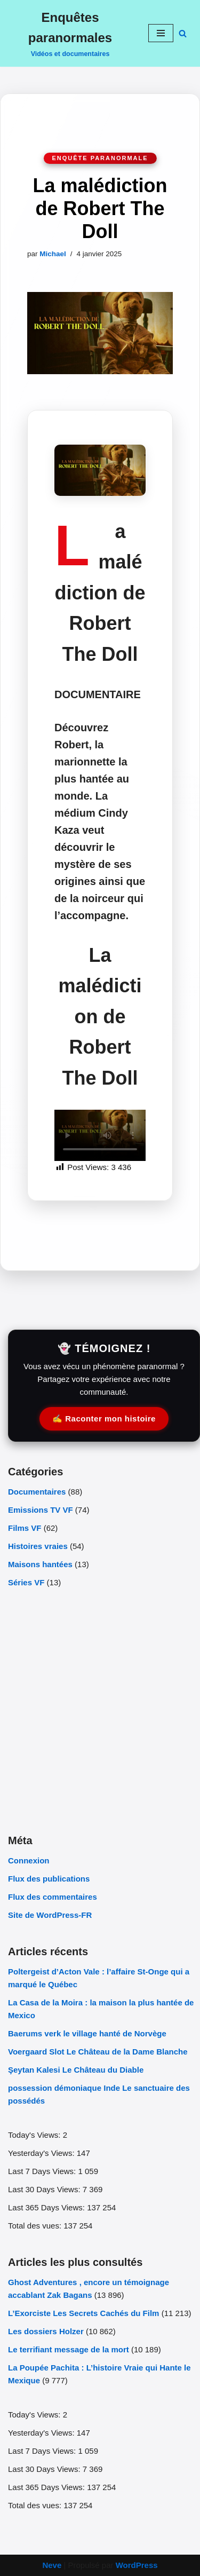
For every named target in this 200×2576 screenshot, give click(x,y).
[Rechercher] (183, 33)
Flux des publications (49, 1878)
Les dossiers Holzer (46, 2331)
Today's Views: (35, 2134)
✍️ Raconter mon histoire (104, 1418)
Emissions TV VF (40, 1509)
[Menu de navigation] (160, 33)
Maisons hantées (40, 1564)
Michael (52, 254)
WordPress (137, 2565)
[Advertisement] (100, 1710)
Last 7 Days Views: (43, 2171)
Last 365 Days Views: (47, 2207)
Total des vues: (35, 2225)
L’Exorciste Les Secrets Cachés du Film (83, 2313)
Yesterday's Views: (42, 2153)
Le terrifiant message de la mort (68, 2349)
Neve (51, 2565)
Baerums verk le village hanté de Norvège (88, 2033)
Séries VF (26, 1582)
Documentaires (37, 1491)
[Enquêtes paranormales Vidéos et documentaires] (70, 33)
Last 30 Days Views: (45, 2189)
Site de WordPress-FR (50, 1914)
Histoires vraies (38, 1546)
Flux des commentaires (52, 1896)
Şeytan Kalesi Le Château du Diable (75, 2069)
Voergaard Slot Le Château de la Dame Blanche (98, 2051)
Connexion (29, 1860)
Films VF (25, 1527)
